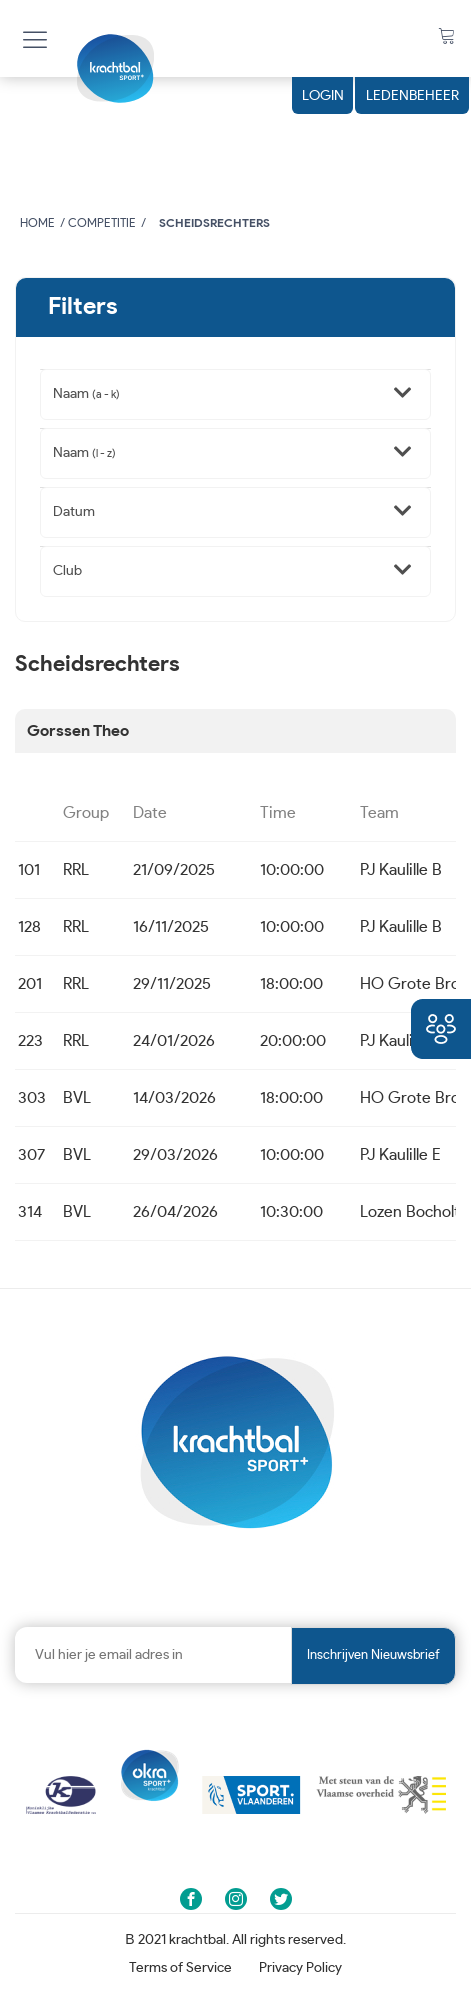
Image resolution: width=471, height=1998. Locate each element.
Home (37, 223)
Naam (86, 394)
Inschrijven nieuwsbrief (373, 1655)
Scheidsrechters (214, 223)
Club (67, 571)
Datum (74, 512)
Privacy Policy (300, 1968)
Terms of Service (180, 1968)
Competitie (102, 223)
